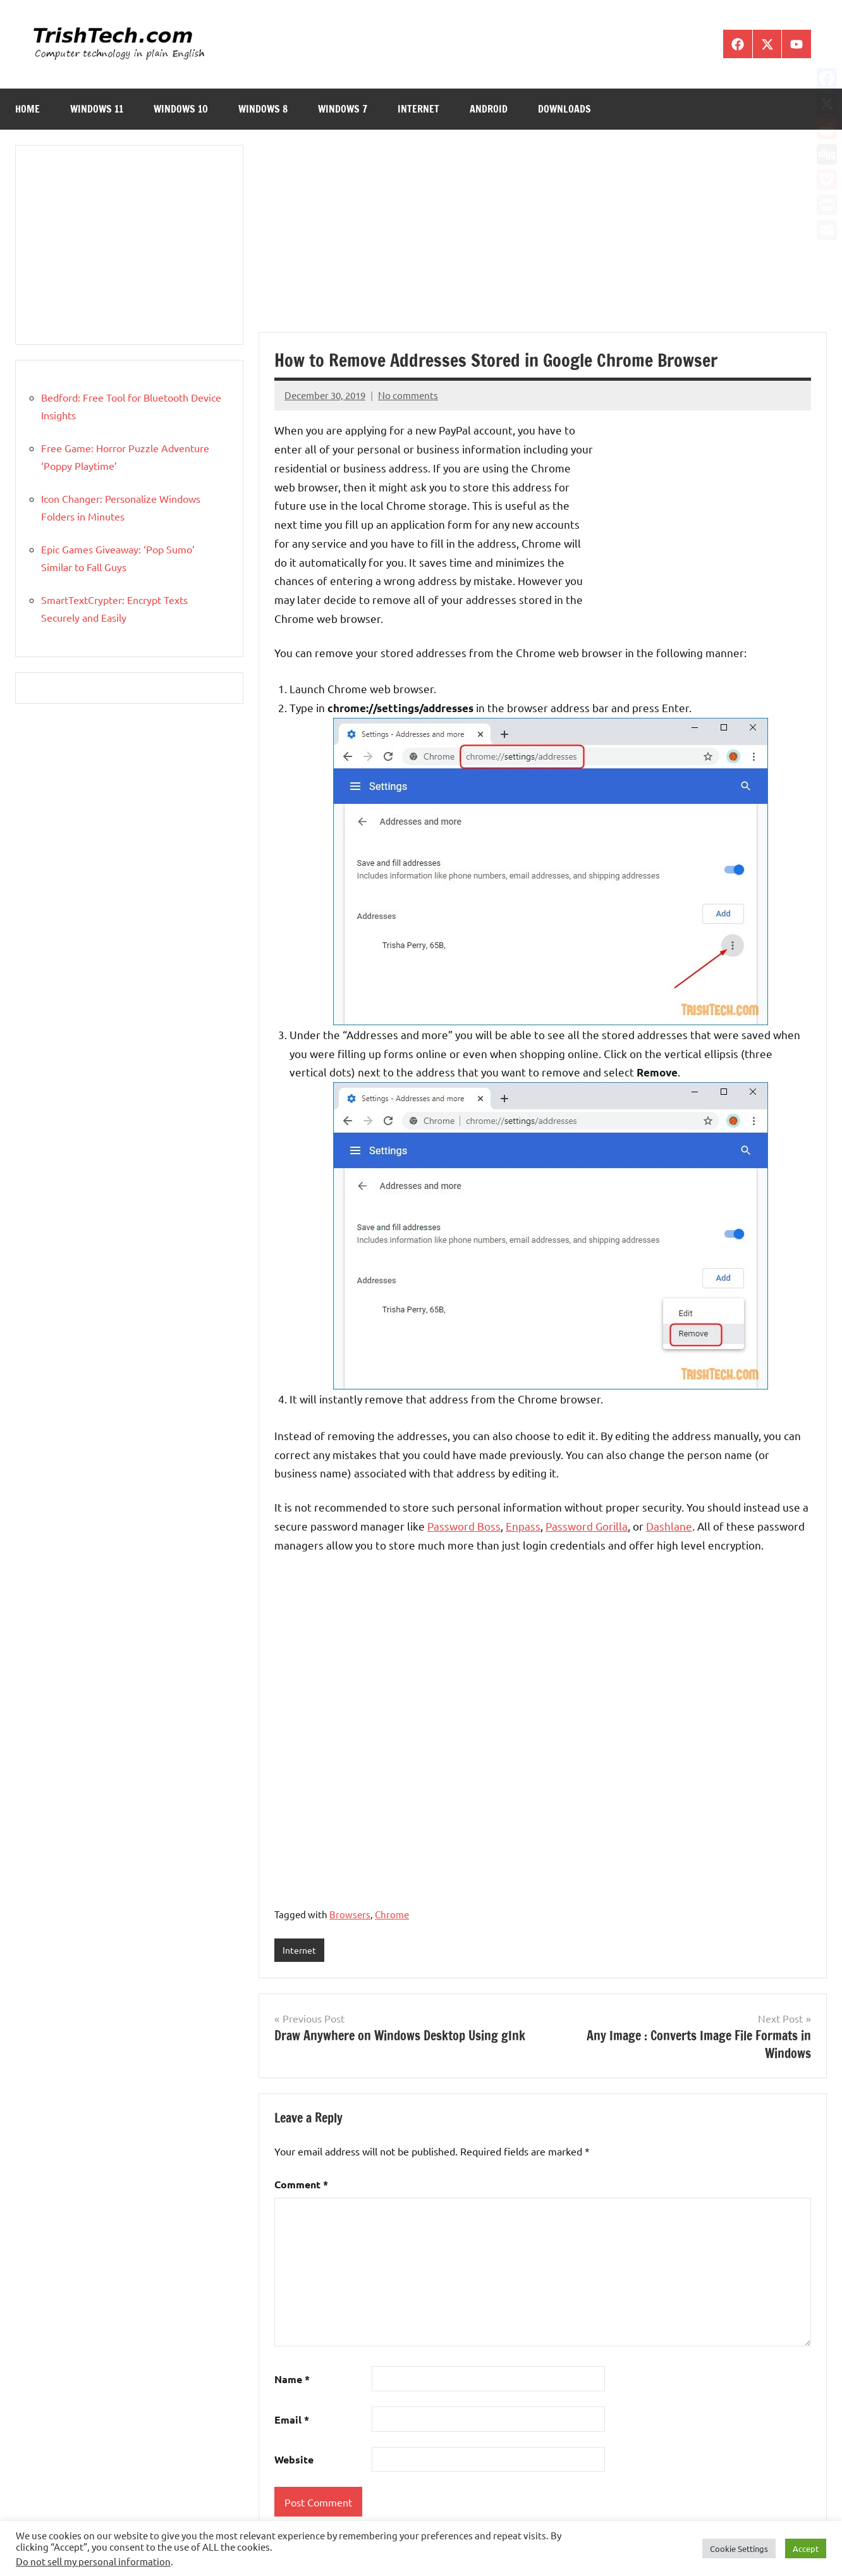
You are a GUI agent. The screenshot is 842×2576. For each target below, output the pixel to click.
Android (489, 109)
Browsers (349, 1914)
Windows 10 (181, 109)
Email (291, 2420)
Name (292, 2379)
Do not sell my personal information (93, 2561)
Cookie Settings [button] (739, 2548)
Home (27, 109)
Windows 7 (342, 109)
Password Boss (464, 1525)
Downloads (564, 109)
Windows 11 (96, 109)
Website (294, 2460)
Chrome (392, 1914)
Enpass (523, 1525)
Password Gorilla (587, 1525)
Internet (418, 109)
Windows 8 (263, 109)
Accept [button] (806, 2548)
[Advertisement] (543, 238)
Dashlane (669, 1525)
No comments (408, 395)
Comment (301, 2185)
